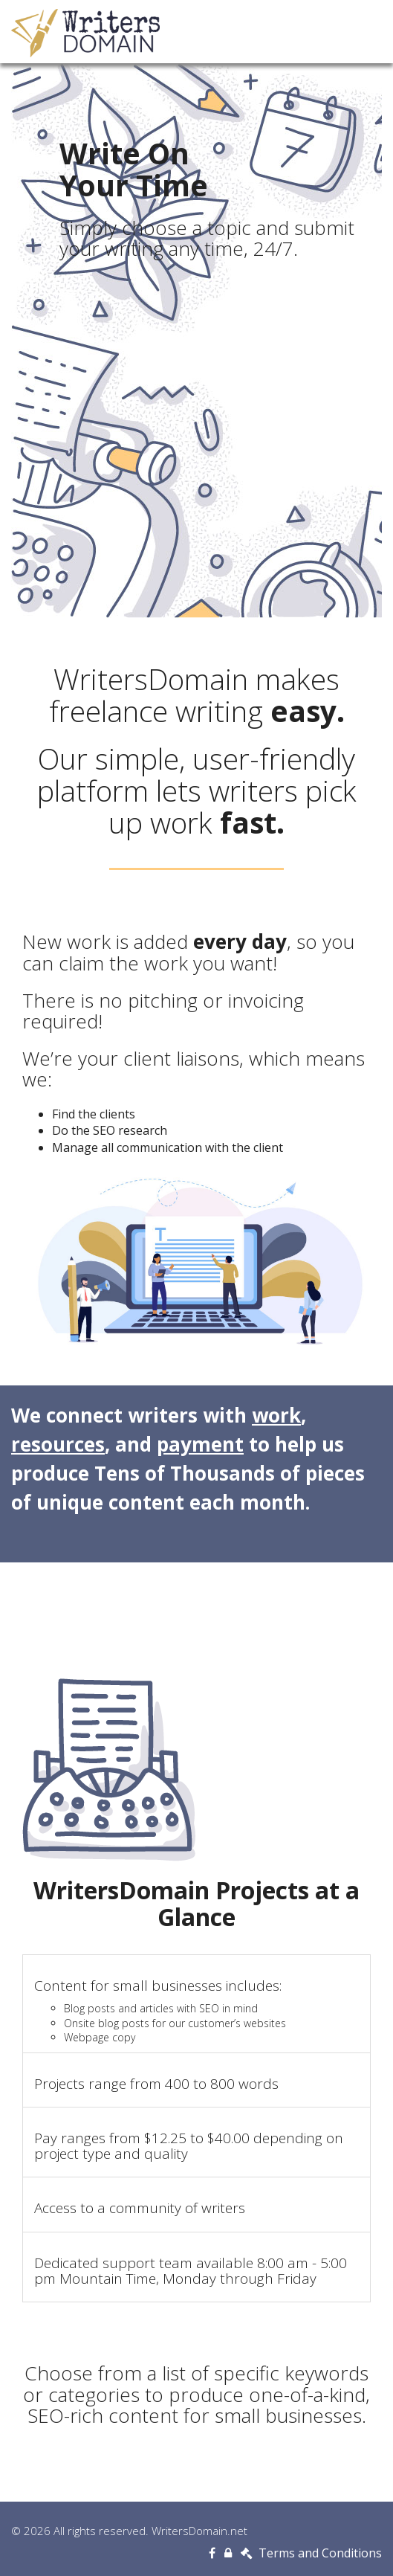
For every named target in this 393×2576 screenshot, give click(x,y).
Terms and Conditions (311, 2553)
